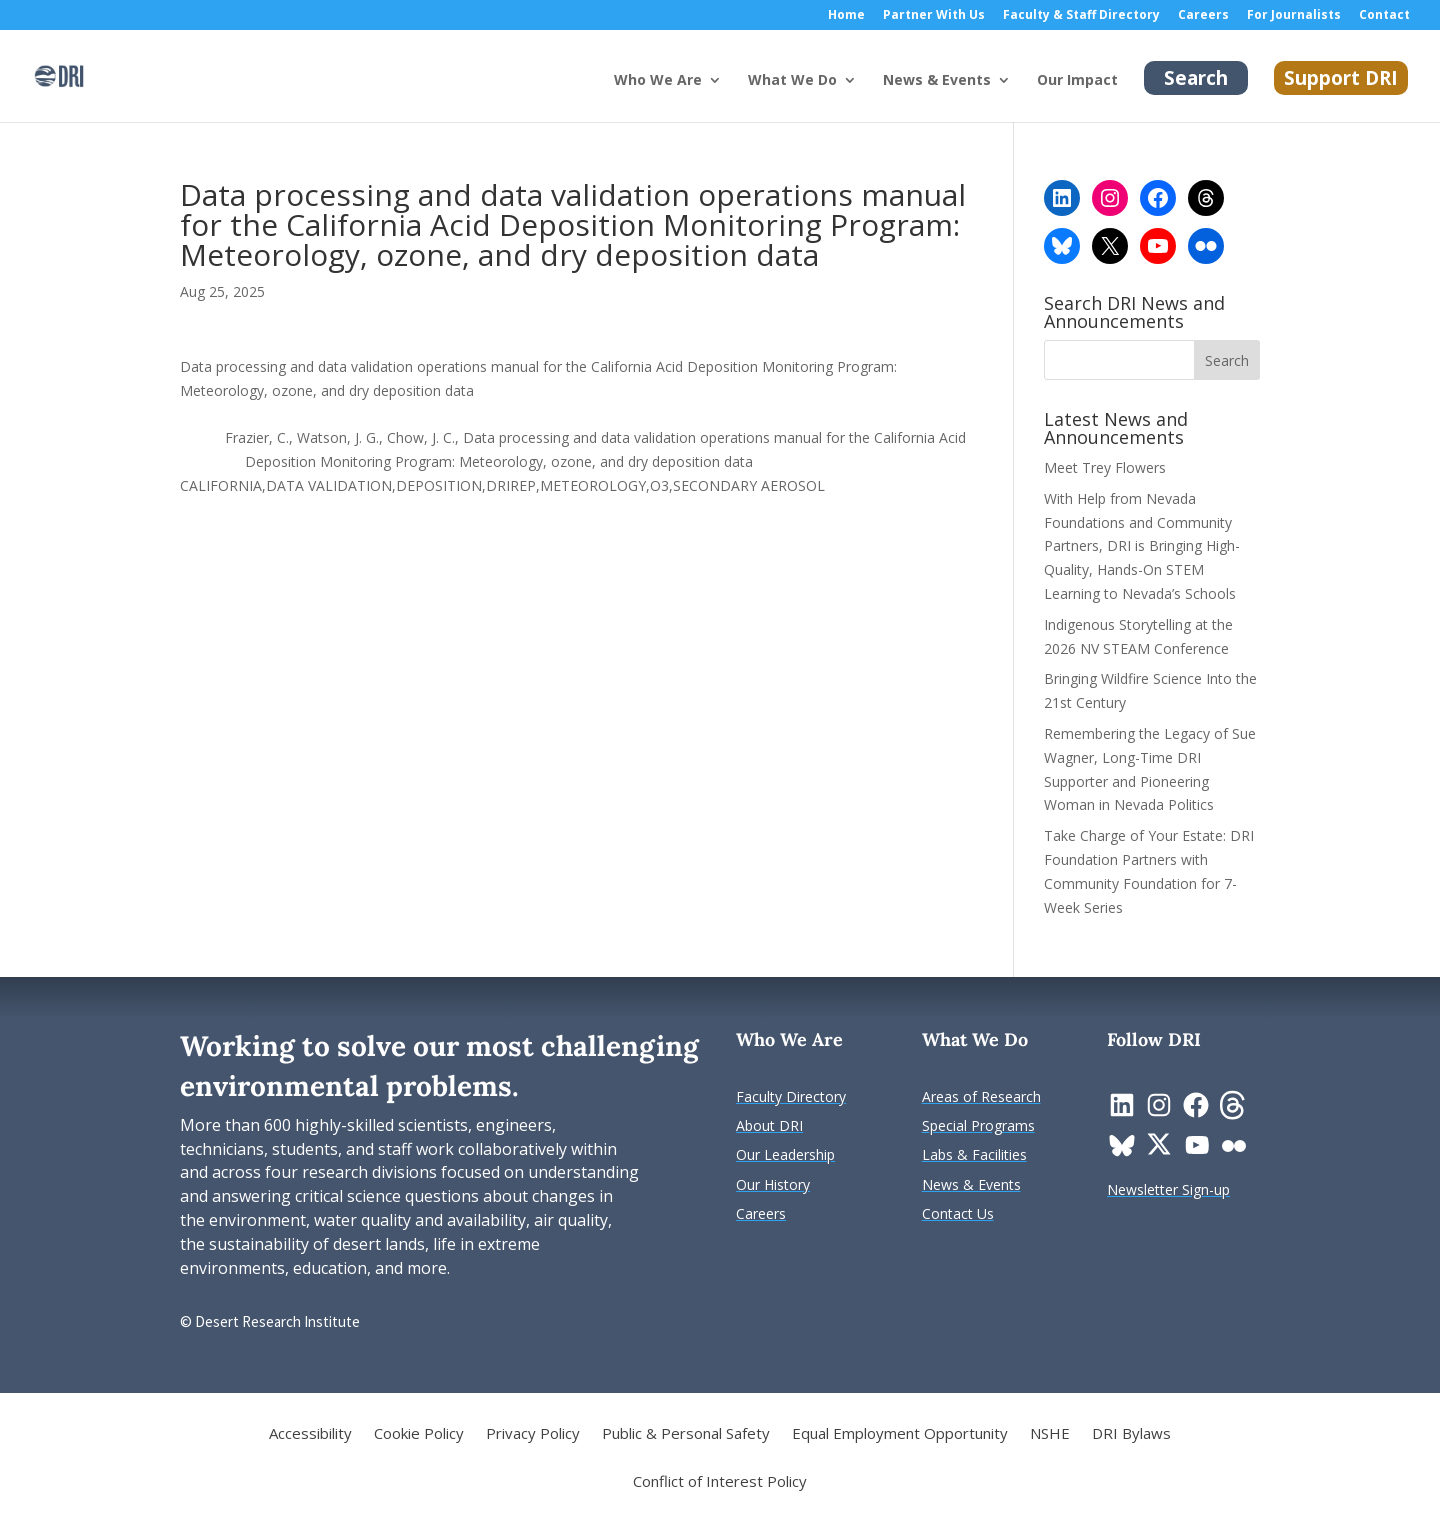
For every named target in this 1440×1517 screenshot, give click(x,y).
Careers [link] (1203, 16)
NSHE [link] (1050, 1434)
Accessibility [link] (310, 1434)
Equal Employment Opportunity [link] (900, 1434)
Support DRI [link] (1341, 78)
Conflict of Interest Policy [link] (720, 1482)
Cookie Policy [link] (419, 1434)
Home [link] (846, 16)
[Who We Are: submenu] (731, 96)
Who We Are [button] (658, 81)
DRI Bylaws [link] (1131, 1434)
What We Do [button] (792, 81)
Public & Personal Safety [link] (686, 1434)
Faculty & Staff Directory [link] (1081, 16)
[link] (59, 74)
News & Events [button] (937, 81)
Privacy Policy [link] (533, 1434)
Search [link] (1196, 78)
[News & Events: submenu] (1020, 96)
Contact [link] (1384, 16)
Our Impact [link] (1077, 81)
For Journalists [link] (1294, 16)
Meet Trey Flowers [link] (1105, 467)
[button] (1227, 360)
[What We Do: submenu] (866, 96)
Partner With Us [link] (934, 16)
